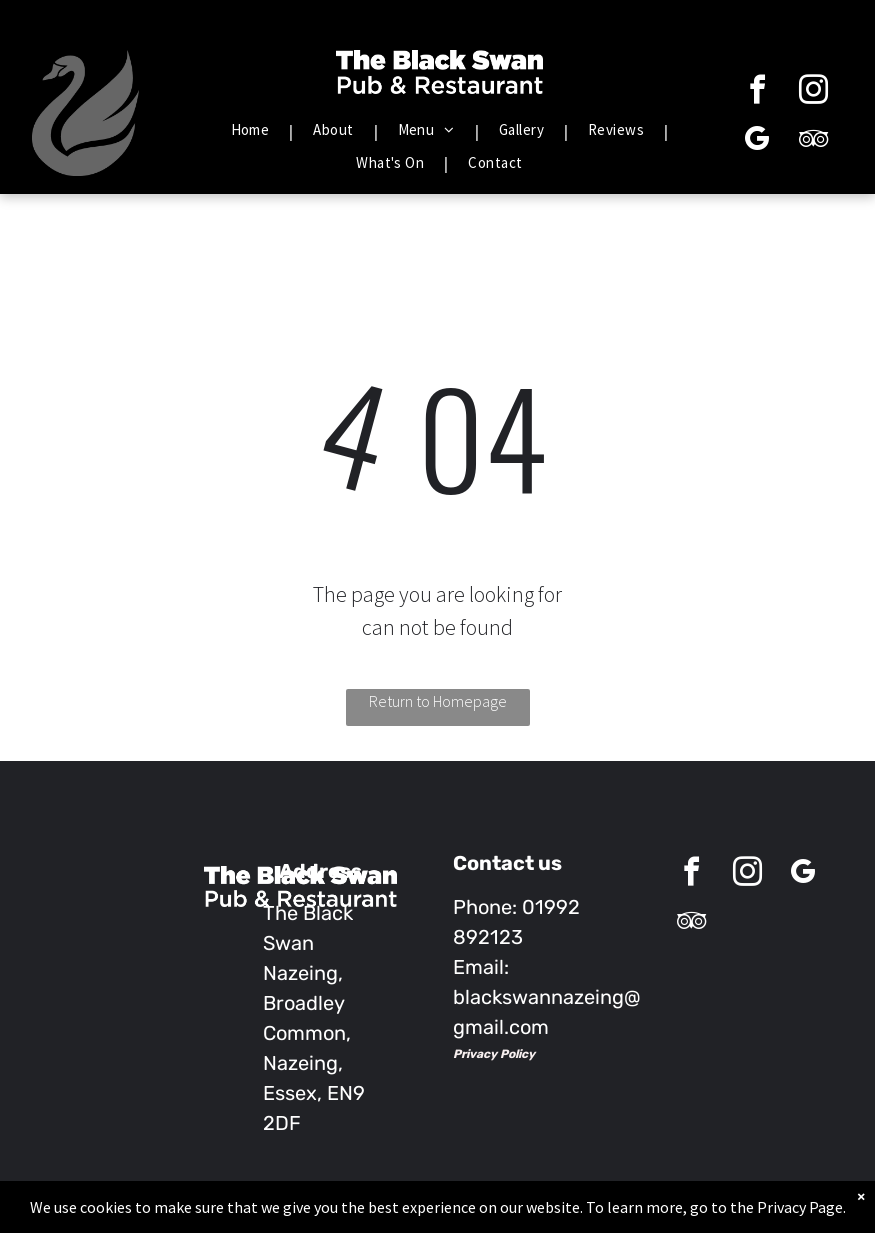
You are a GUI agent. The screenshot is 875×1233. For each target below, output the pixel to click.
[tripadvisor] (814, 141)
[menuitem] (252, 130)
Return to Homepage (438, 701)
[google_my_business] (758, 141)
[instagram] (814, 92)
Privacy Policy (494, 1054)
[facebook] (758, 92)
